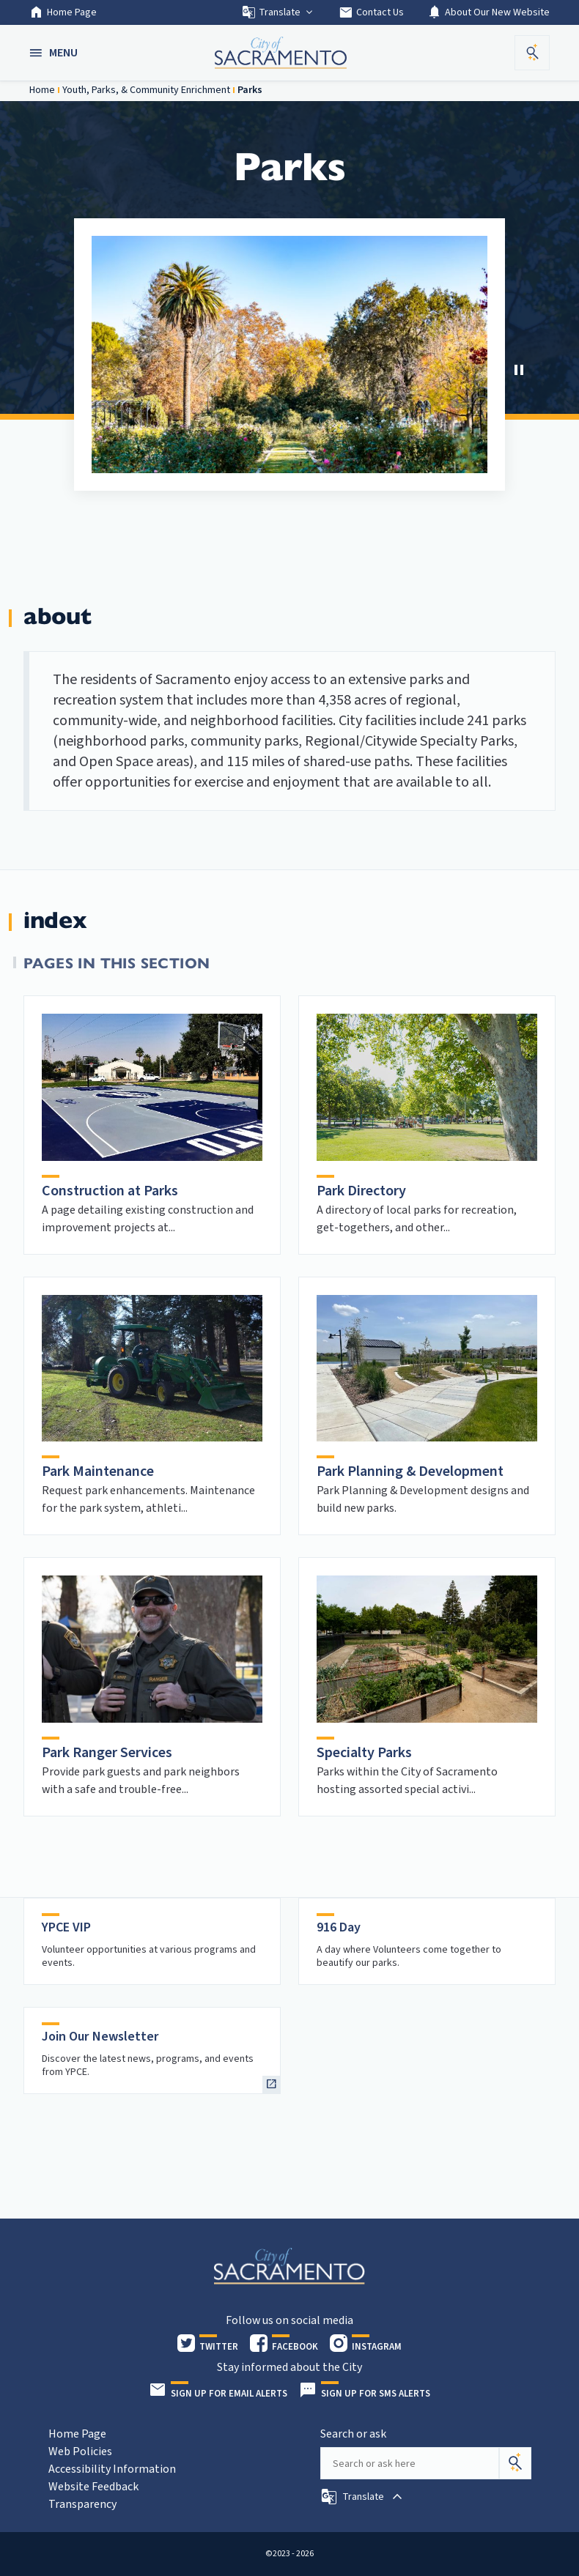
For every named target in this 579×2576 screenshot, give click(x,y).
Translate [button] (278, 12)
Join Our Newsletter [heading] (100, 2036)
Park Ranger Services (107, 1752)
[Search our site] (409, 2463)
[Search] (515, 2463)
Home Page (63, 12)
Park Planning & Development (410, 1471)
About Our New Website (488, 12)
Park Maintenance (98, 1471)
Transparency (82, 2504)
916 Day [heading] (339, 1927)
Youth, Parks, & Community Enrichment (146, 90)
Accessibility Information (112, 2469)
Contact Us (371, 12)
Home (42, 90)
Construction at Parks (110, 1191)
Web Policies (80, 2451)
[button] (55, 52)
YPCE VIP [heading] (66, 1927)
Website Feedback (93, 2487)
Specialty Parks (364, 1752)
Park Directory (361, 1191)
